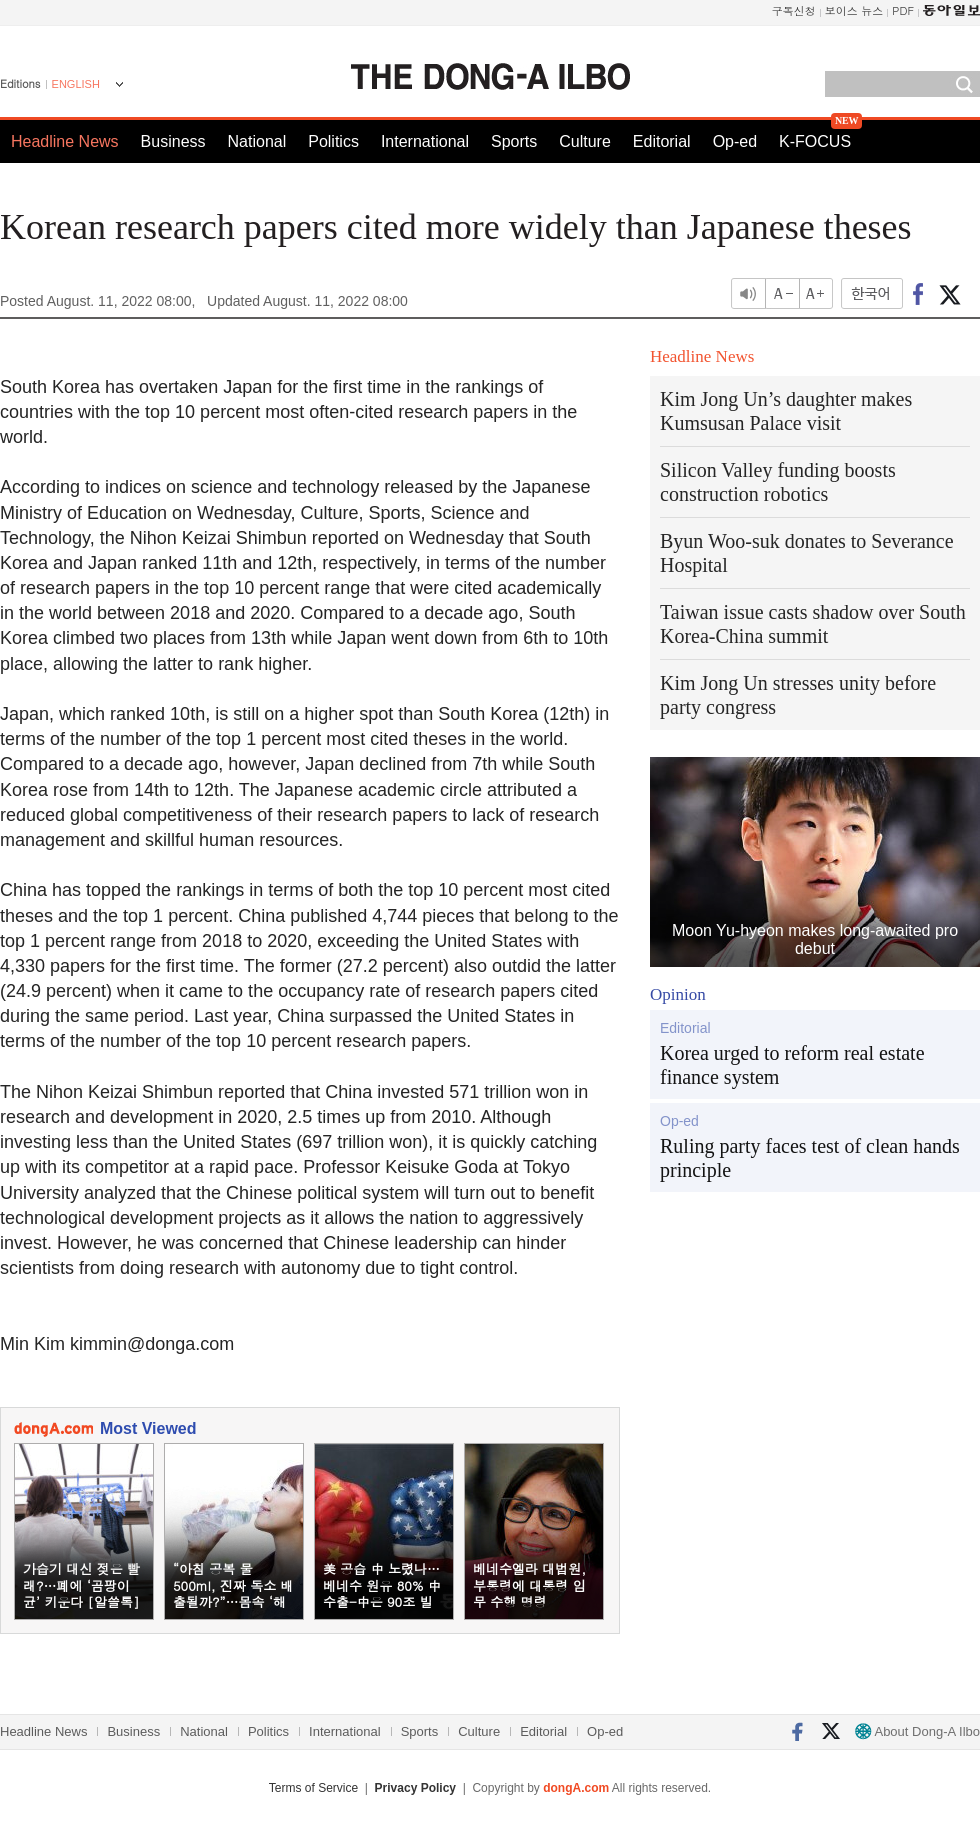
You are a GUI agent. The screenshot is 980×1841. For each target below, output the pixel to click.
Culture (585, 141)
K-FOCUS (815, 141)
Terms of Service (313, 1788)
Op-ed (735, 141)
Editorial (662, 141)
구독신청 (794, 10)
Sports (514, 141)
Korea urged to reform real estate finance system (792, 1065)
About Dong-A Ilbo (917, 1731)
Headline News (65, 141)
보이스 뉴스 (854, 10)
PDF (903, 10)
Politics (333, 141)
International (425, 141)
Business (173, 141)
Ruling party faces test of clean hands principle (810, 1158)
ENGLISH (76, 84)
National (257, 141)
